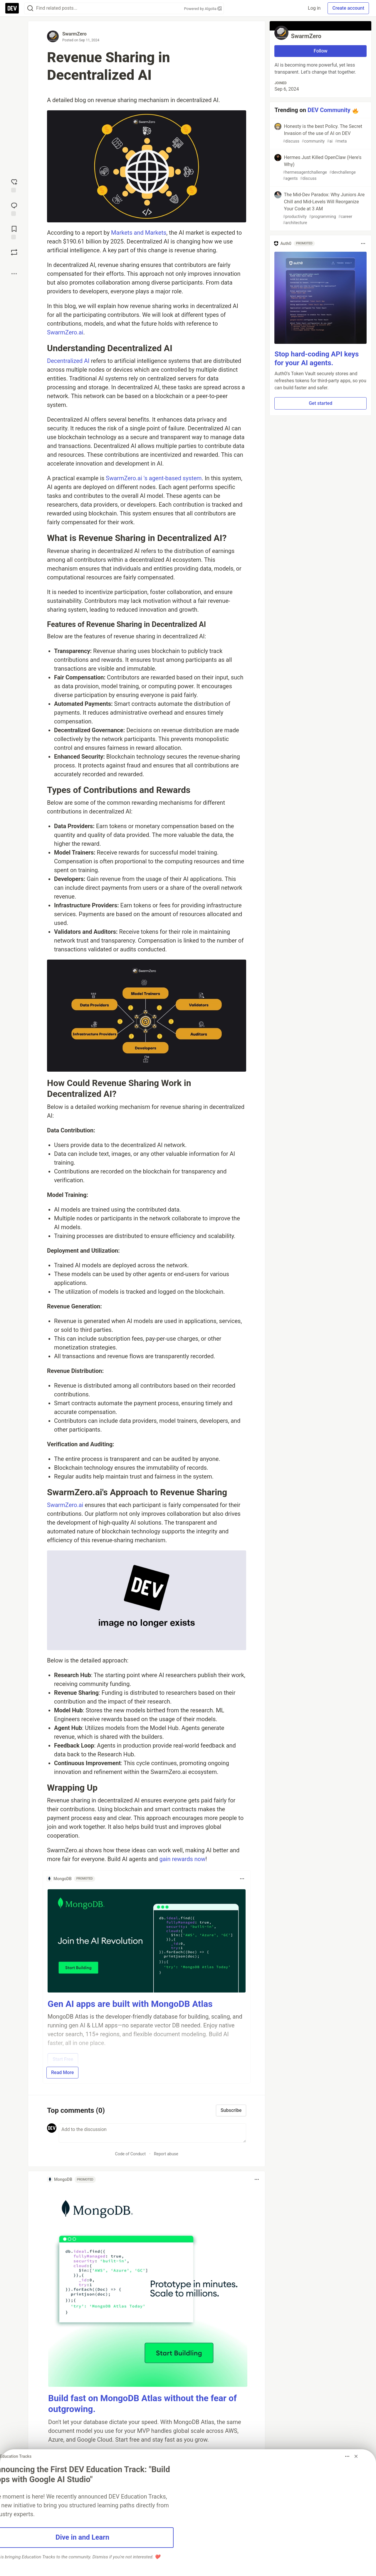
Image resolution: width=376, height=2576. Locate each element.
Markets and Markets (138, 232)
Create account (348, 8)
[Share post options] (14, 274)
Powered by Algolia (202, 8)
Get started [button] (320, 403)
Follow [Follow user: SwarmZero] (321, 51)
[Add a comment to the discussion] (152, 2133)
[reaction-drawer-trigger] (14, 185)
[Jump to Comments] (14, 208)
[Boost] (14, 252)
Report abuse (166, 2154)
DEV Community (329, 110)
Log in (314, 8)
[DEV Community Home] (12, 8)
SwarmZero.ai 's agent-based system (154, 478)
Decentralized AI (68, 360)
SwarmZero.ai (65, 332)
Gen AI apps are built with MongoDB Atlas (130, 2004)
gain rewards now (183, 1859)
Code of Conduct (130, 2154)
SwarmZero (74, 34)
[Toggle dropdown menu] (242, 1878)
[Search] (30, 8)
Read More (62, 2072)
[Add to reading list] (14, 232)
